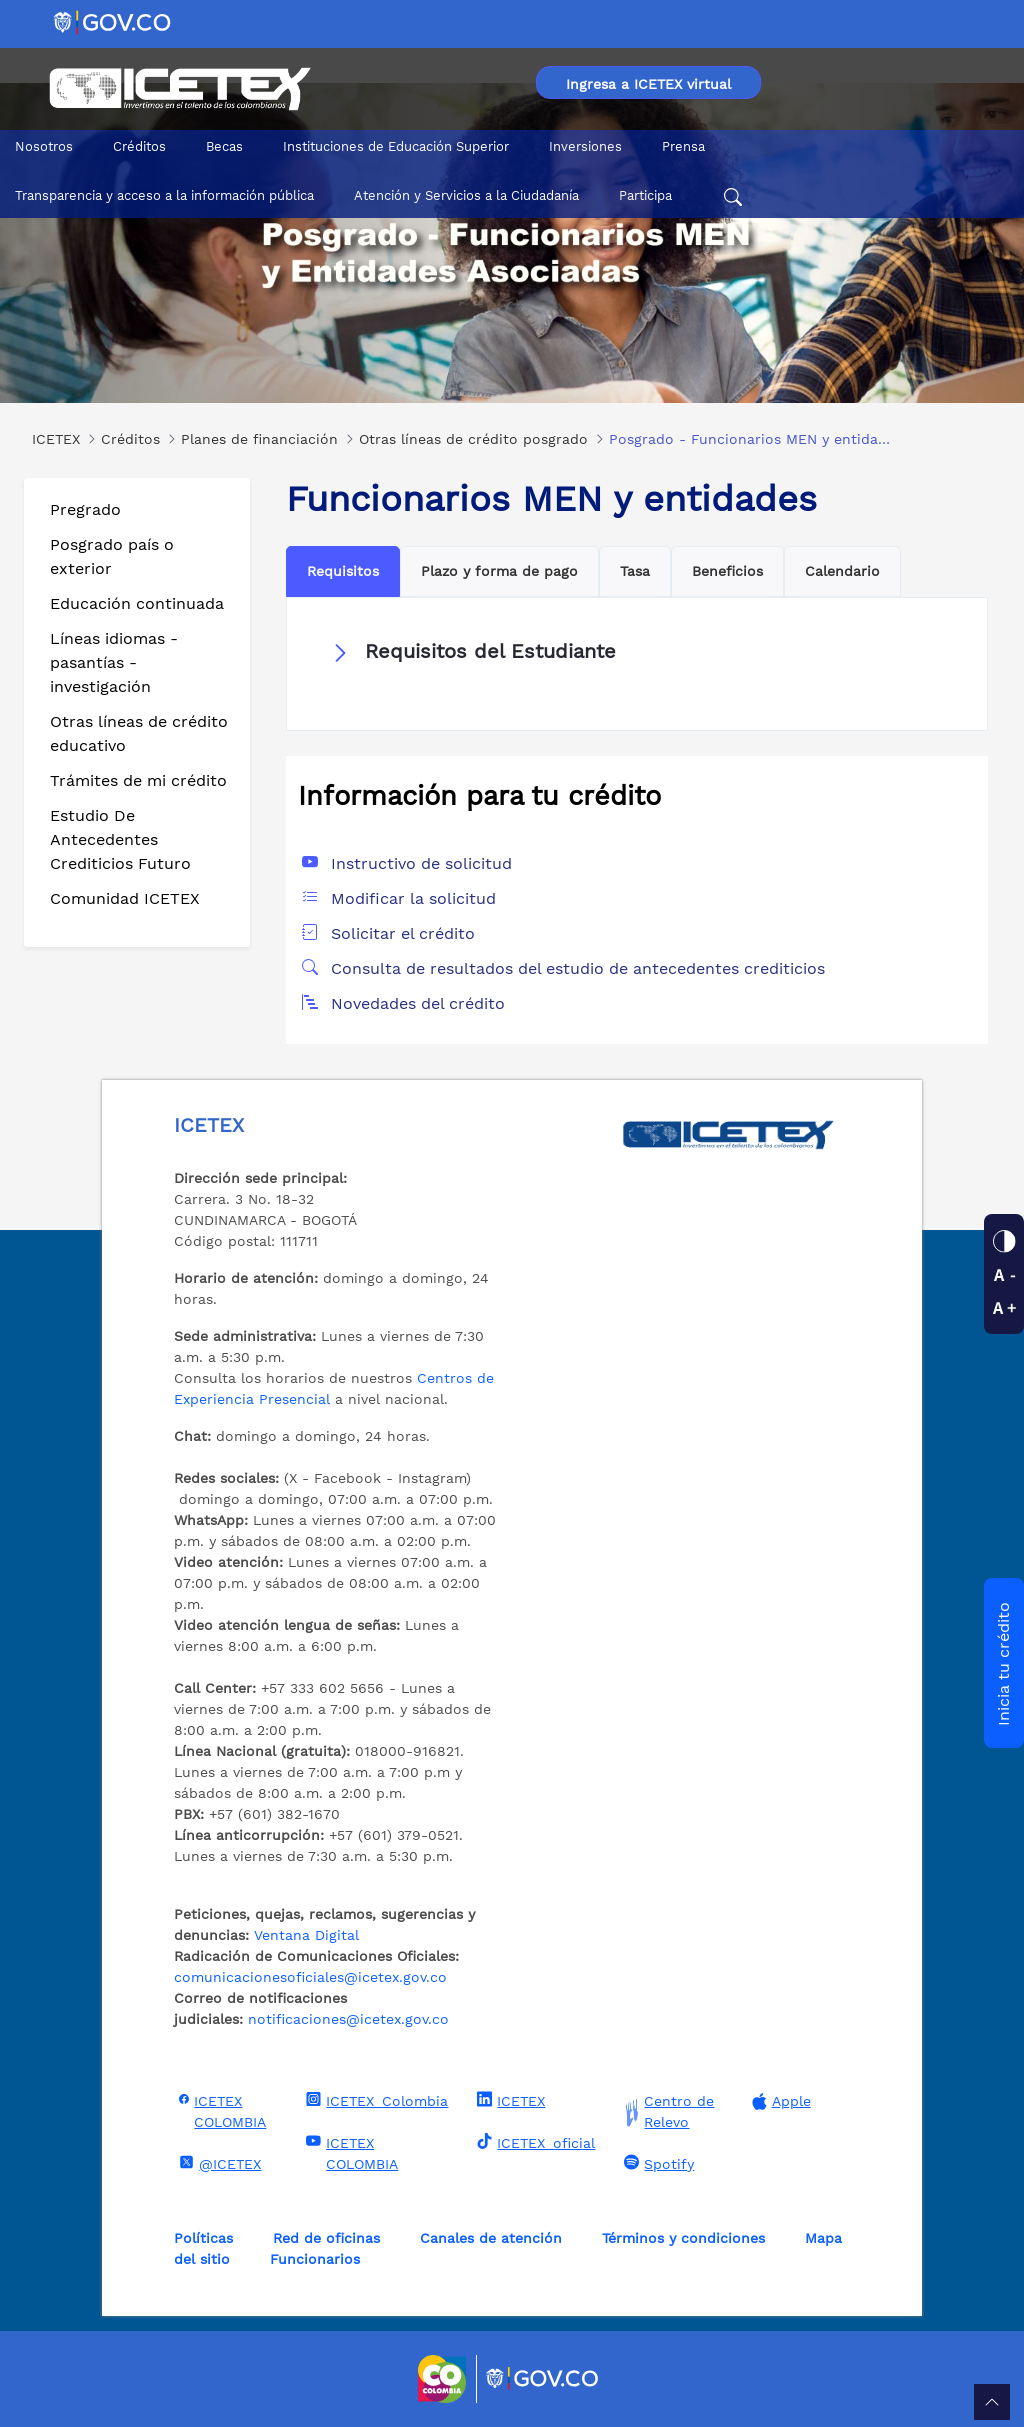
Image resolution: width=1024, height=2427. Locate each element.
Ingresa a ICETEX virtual (648, 84)
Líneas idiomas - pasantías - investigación (114, 662)
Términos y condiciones (683, 2238)
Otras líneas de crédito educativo (139, 733)
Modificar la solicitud (413, 898)
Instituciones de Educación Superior (396, 146)
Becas (224, 146)
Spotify (656, 2163)
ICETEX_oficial (533, 2142)
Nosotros (44, 146)
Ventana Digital (306, 1935)
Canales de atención (491, 2238)
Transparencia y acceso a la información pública (164, 195)
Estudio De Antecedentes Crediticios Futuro (120, 839)
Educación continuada (137, 603)
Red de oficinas (326, 2238)
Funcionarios (315, 2259)
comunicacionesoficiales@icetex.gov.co (310, 1977)
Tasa (635, 571)
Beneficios (727, 571)
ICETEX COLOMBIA (220, 2110)
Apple (779, 2101)
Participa (645, 195)
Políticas (203, 2238)
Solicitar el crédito (403, 933)
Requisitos (343, 571)
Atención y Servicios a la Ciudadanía (466, 195)
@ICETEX (217, 2163)
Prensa (683, 146)
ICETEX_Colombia (374, 2100)
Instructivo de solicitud (421, 863)
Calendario (842, 571)
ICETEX (508, 2100)
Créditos (139, 146)
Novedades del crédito (418, 1003)
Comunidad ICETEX (125, 898)
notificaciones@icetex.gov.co (348, 2019)
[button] (637, 652)
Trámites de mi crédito (138, 780)
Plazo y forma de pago (499, 571)
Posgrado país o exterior (112, 556)
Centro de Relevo (666, 2112)
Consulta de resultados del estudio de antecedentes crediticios (578, 968)
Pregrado (85, 509)
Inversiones (585, 146)
